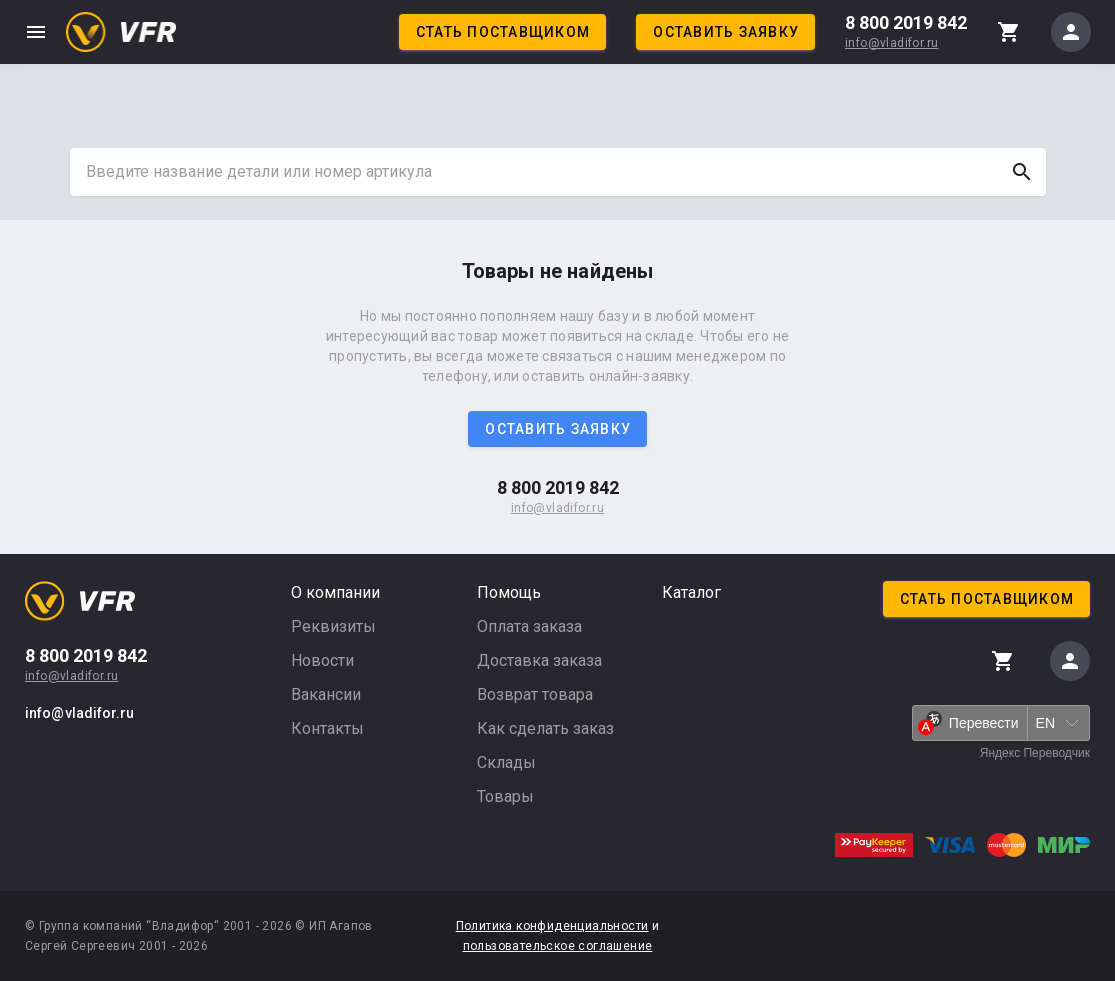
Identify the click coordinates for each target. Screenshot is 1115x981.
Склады (506, 762)
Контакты (327, 728)
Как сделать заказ (545, 728)
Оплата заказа (529, 626)
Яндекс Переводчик (1035, 753)
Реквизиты (333, 626)
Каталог (691, 592)
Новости (322, 660)
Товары (505, 796)
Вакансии (326, 694)
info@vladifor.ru (891, 43)
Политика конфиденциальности (552, 926)
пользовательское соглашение (558, 946)
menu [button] (36, 32)
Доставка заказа (539, 660)
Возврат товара (535, 694)
